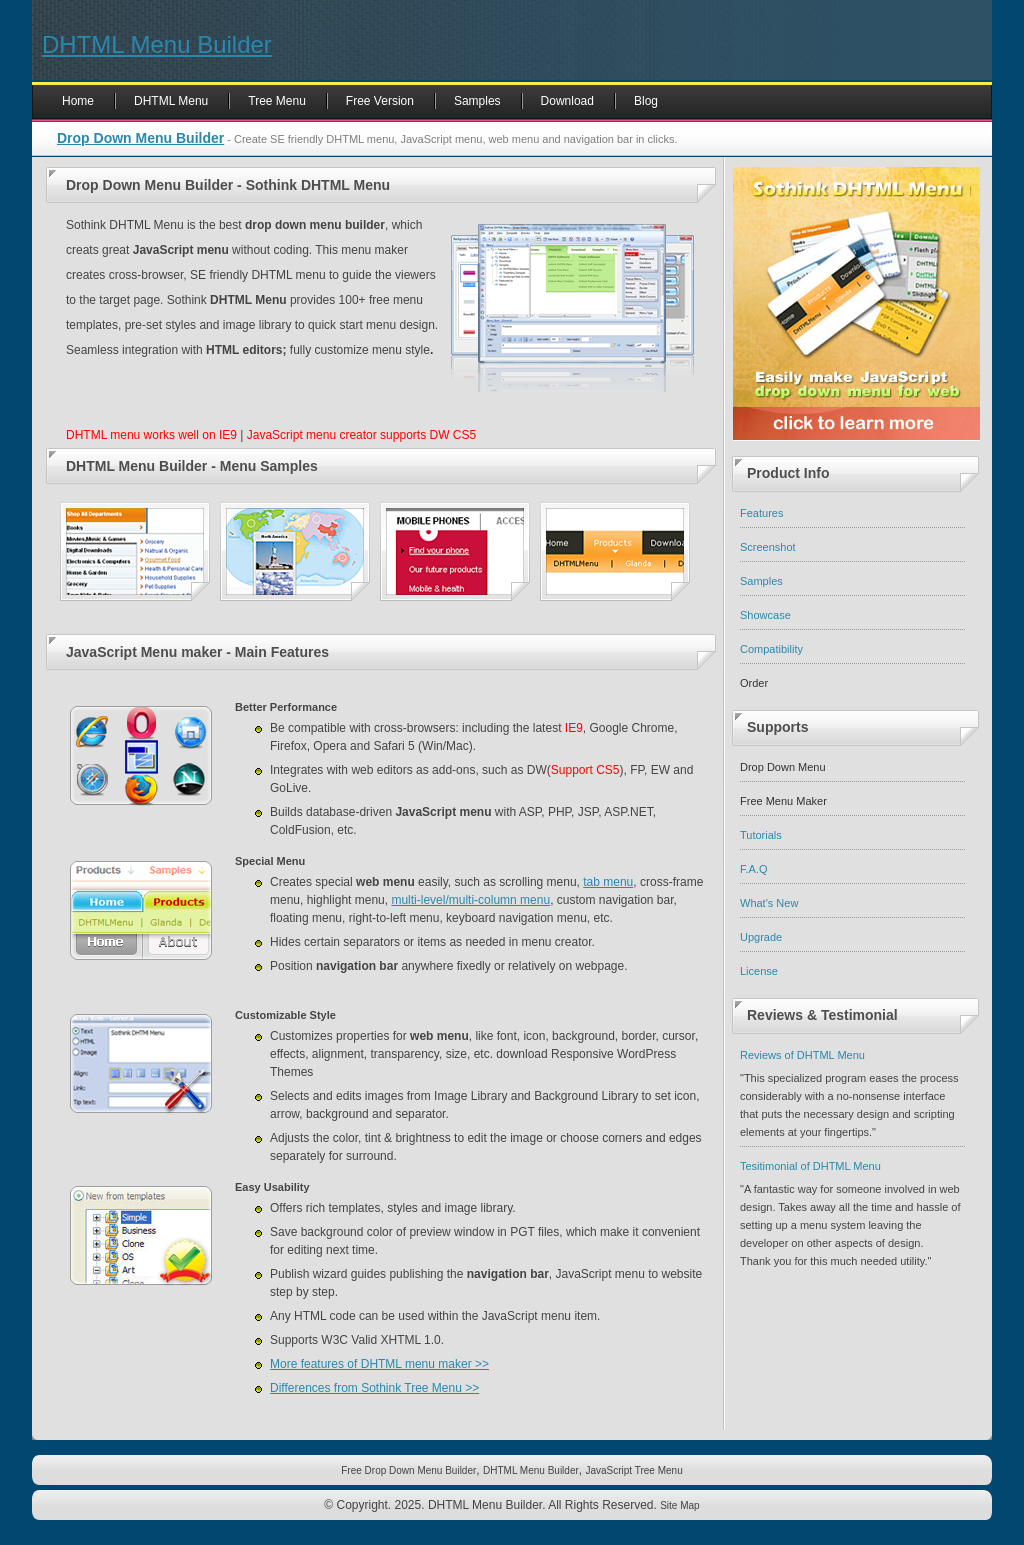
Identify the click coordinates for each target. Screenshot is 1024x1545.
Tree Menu (277, 101)
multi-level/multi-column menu (470, 900)
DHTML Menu (171, 101)
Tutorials (761, 835)
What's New (769, 903)
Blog (646, 101)
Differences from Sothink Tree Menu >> (374, 1388)
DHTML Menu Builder (157, 44)
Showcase (765, 615)
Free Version (380, 101)
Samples (477, 101)
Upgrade (761, 937)
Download (567, 101)
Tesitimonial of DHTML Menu (810, 1166)
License (759, 971)
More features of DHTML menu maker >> (379, 1364)
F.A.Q (754, 869)
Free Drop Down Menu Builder (408, 1470)
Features (761, 513)
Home (78, 101)
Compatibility (771, 649)
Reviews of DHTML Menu (802, 1055)
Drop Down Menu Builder (140, 138)
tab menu (608, 882)
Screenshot (768, 547)
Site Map (679, 1505)
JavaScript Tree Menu (633, 1470)
